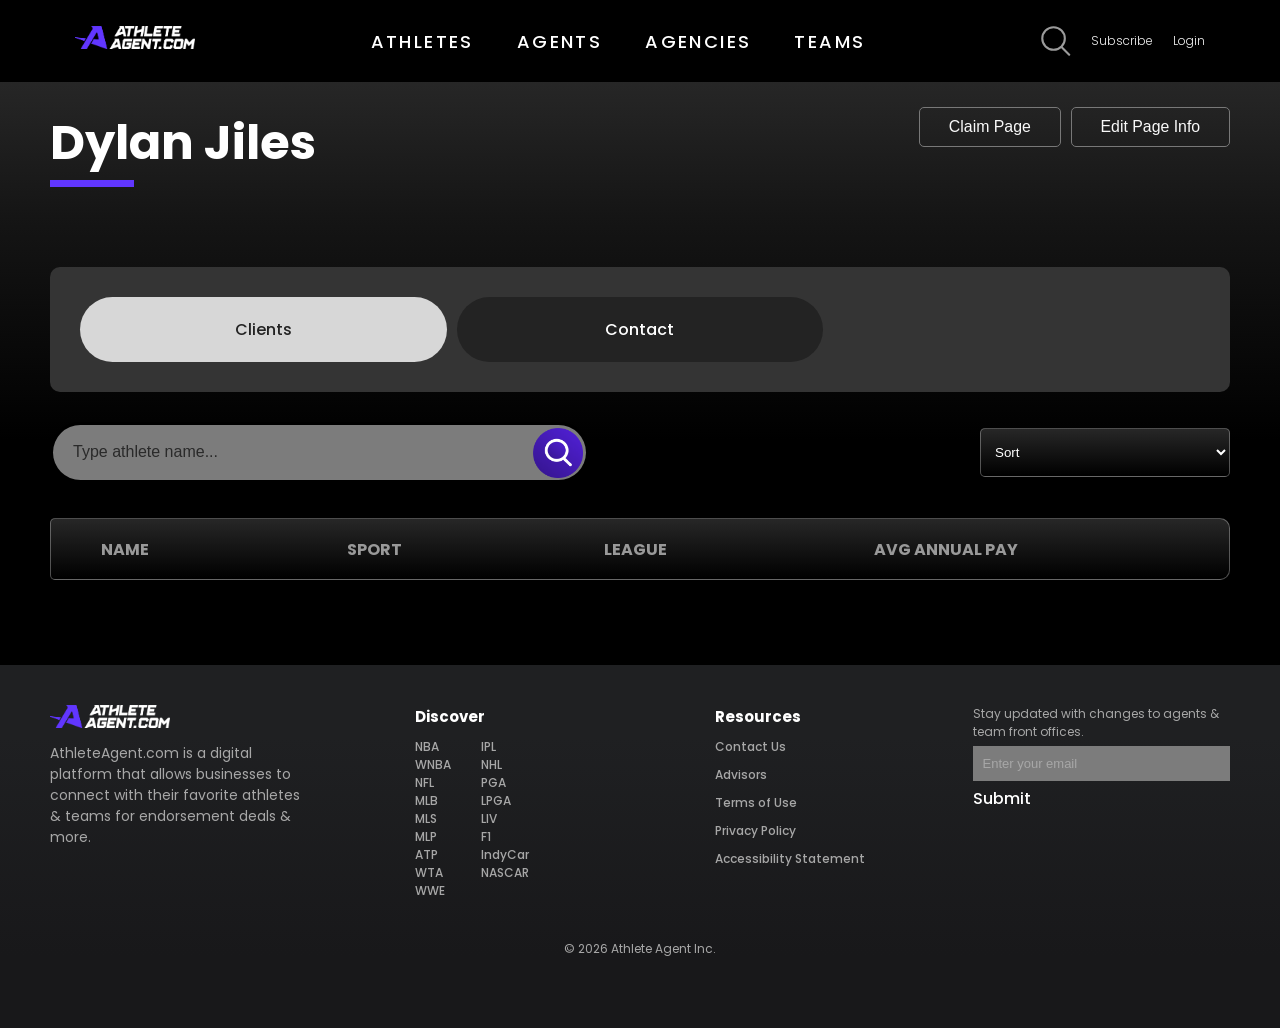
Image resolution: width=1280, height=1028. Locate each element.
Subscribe (1122, 40)
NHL (491, 764)
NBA (427, 746)
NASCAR (505, 872)
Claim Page (985, 126)
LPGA (496, 800)
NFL (424, 782)
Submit (1002, 798)
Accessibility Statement (790, 858)
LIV (489, 818)
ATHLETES (422, 41)
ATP (426, 854)
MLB (426, 800)
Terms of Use (756, 802)
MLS (426, 818)
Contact (639, 329)
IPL (488, 746)
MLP (426, 836)
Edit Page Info (1148, 126)
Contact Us (750, 746)
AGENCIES (698, 41)
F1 (486, 836)
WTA (429, 872)
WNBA (433, 764)
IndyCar (505, 854)
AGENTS (559, 41)
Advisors (741, 774)
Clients (263, 329)
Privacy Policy (755, 830)
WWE (430, 890)
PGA (493, 782)
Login (1189, 40)
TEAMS (829, 41)
